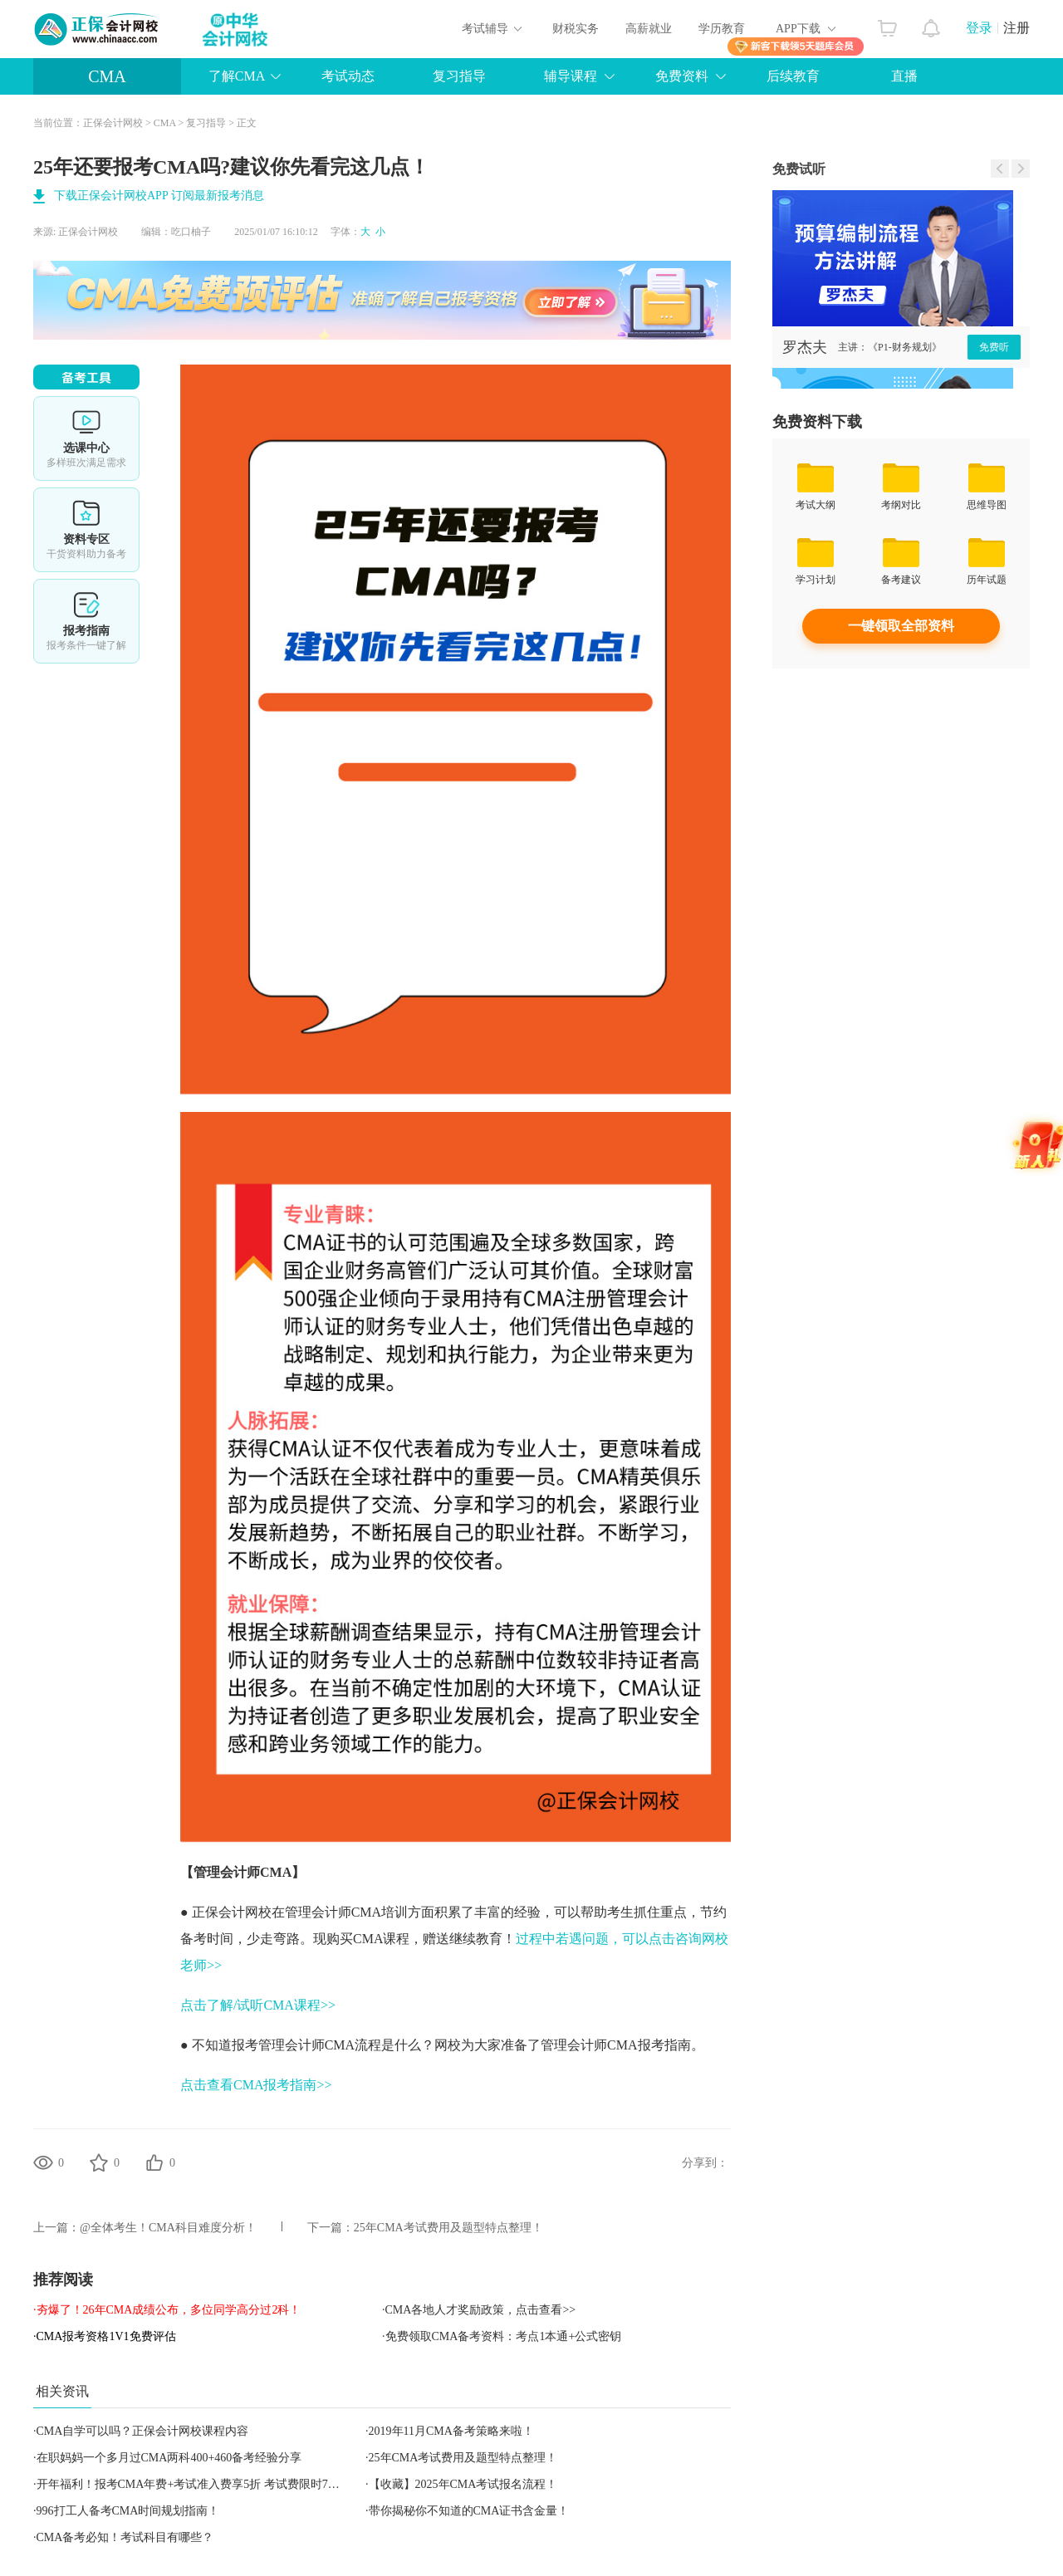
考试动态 (348, 76)
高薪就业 (648, 28)
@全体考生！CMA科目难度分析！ (168, 2227)
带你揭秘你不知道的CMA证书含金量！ (469, 2511)
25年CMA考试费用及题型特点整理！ (448, 2227)
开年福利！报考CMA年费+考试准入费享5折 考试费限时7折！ (194, 2484)
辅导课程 (570, 76)
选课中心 (86, 438)
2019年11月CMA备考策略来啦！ (451, 2431)
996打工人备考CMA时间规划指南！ (128, 2511)
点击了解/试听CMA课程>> (258, 2005)
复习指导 (459, 76)
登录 (979, 28)
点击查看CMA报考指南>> (256, 2085)
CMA (107, 76)
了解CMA (236, 76)
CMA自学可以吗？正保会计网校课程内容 (143, 2431)
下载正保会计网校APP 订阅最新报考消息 (159, 195)
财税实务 (575, 28)
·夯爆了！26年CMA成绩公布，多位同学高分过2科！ (167, 2310)
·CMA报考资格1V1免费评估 (104, 2336)
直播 (904, 76)
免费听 (994, 347)
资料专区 (86, 529)
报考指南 (86, 621)
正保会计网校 (113, 123)
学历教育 (721, 28)
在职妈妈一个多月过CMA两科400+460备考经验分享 (169, 2457)
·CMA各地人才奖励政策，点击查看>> (479, 2310)
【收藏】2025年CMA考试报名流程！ (463, 2484)
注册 (1016, 28)
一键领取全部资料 (901, 626)
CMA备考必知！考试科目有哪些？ (125, 2537)
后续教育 (793, 76)
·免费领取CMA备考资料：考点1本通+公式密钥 (501, 2336)
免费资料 (681, 76)
